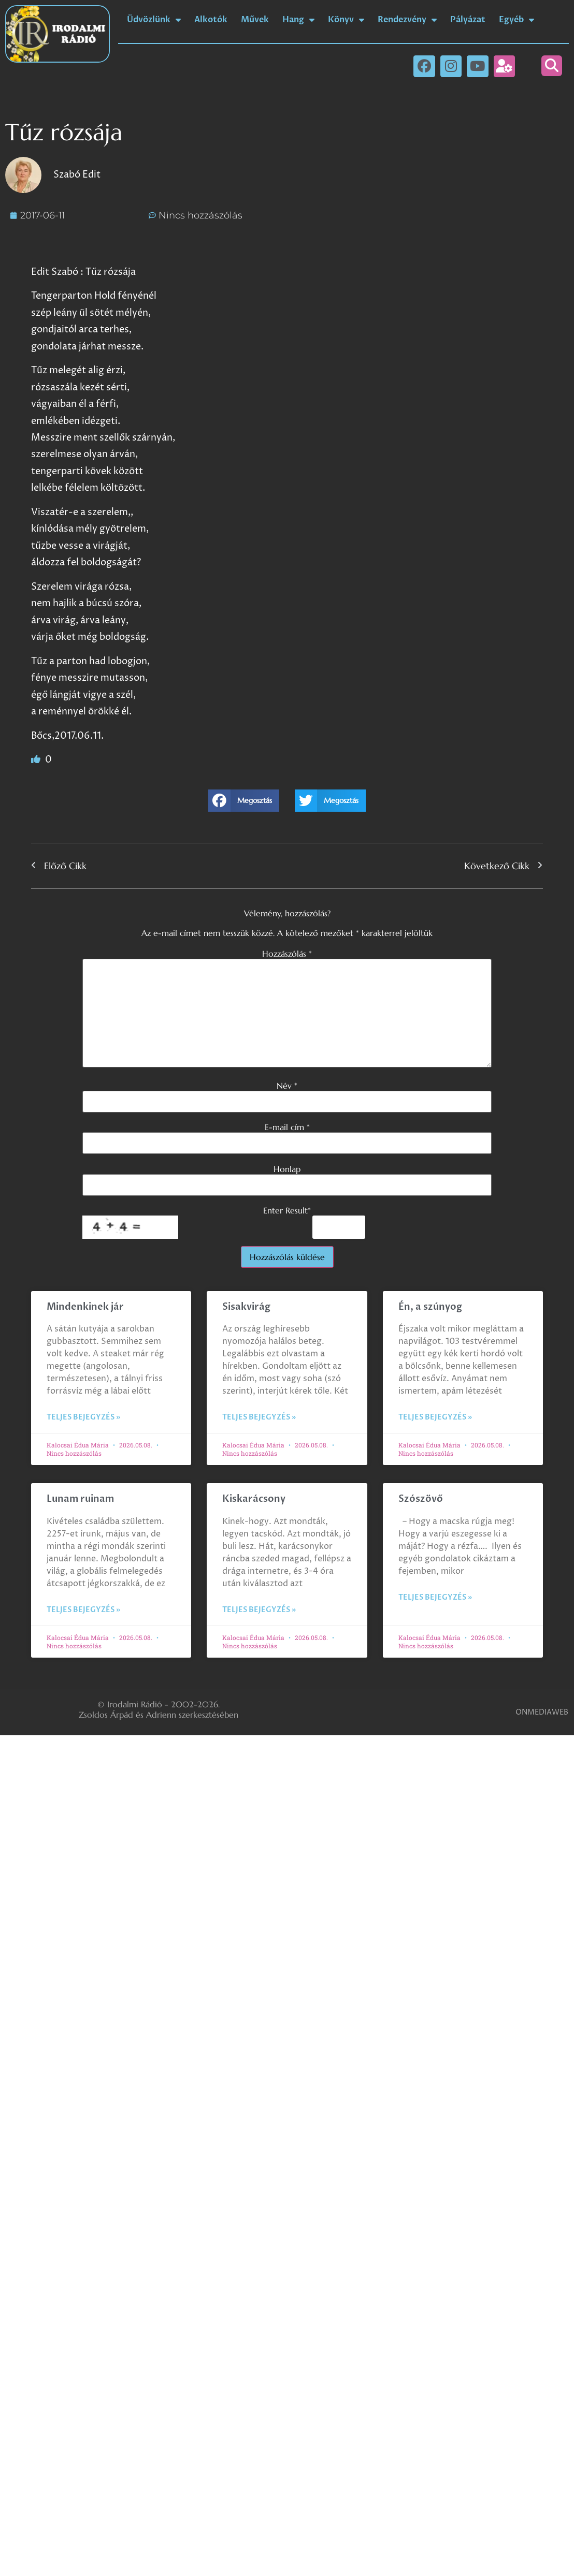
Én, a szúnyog (430, 1306)
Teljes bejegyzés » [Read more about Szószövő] (435, 1597)
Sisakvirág (246, 1306)
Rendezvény (407, 19)
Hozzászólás (287, 953)
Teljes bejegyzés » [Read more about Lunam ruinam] (83, 1610)
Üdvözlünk (154, 19)
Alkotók (210, 19)
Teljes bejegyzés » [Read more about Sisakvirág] (259, 1417)
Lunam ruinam (80, 1498)
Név (287, 1085)
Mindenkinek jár (85, 1306)
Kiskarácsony (253, 1498)
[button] (551, 65)
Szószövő (420, 1498)
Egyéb (516, 19)
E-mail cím (287, 1127)
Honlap (287, 1169)
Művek (255, 19)
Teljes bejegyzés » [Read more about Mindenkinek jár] (83, 1417)
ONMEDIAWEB (541, 1712)
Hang (298, 19)
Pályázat (467, 19)
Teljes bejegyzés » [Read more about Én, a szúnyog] (435, 1417)
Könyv (346, 19)
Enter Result (287, 1210)
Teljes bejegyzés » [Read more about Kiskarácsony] (259, 1610)
